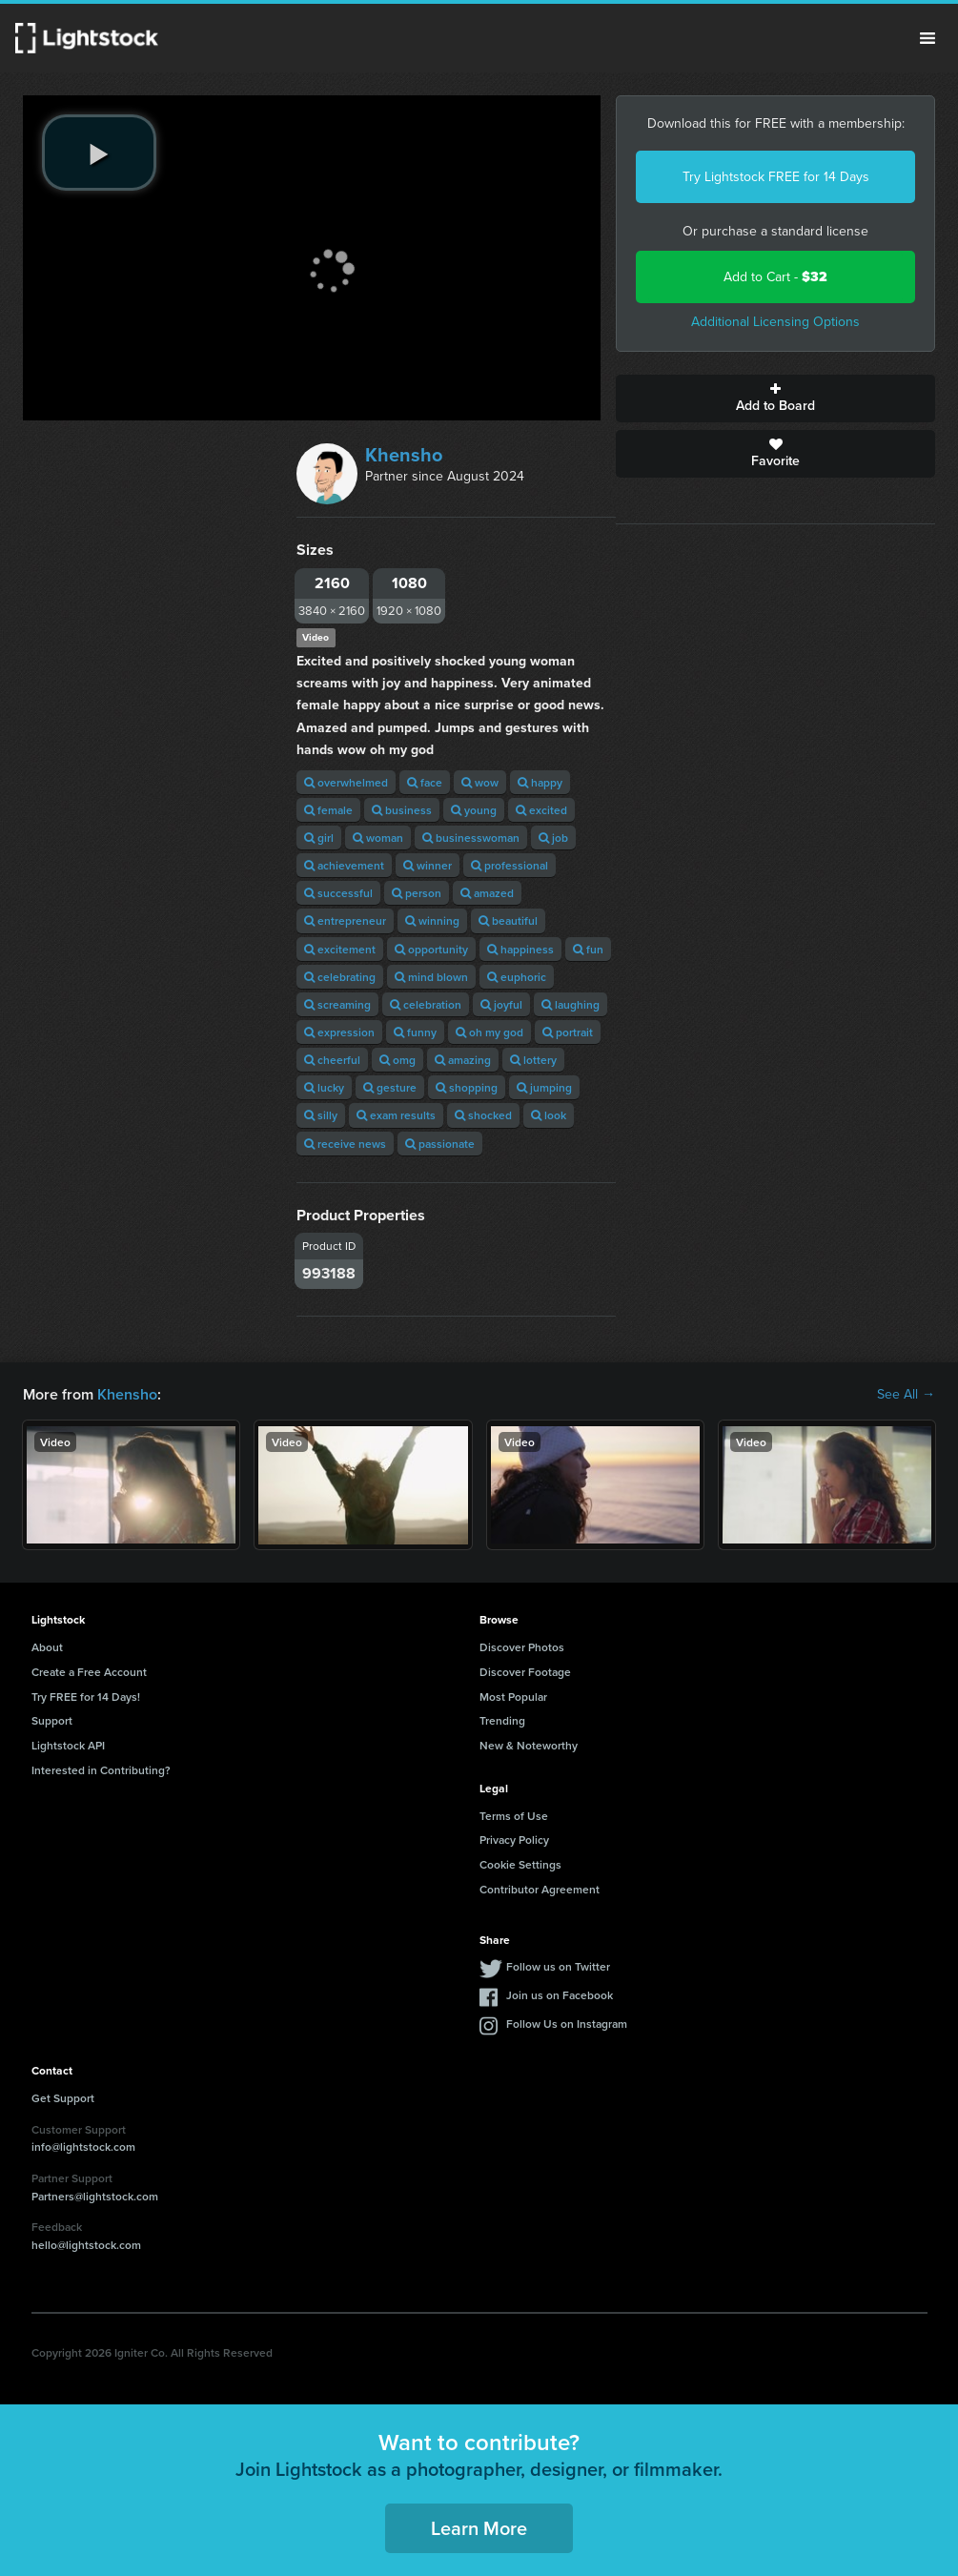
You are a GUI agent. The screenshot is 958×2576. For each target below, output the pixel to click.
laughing (570, 1004)
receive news (345, 1143)
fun (588, 949)
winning (432, 920)
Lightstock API (68, 1745)
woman (378, 837)
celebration (425, 1004)
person (416, 893)
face (424, 782)
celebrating (340, 977)
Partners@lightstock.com (94, 2196)
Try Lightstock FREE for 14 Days (776, 177)
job (553, 837)
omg (397, 1060)
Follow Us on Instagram (566, 2023)
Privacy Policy (514, 1839)
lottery (533, 1060)
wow (480, 782)
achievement (344, 865)
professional (509, 865)
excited (541, 810)
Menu (927, 38)
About (47, 1647)
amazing (463, 1060)
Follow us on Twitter (558, 1966)
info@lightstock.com (83, 2146)
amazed (487, 893)
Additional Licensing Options (775, 322)
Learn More (479, 2528)
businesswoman (471, 837)
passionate (440, 1143)
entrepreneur (345, 920)
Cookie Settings (520, 1864)
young (474, 810)
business (402, 810)
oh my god (489, 1032)
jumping (544, 1087)
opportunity (431, 949)
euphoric (516, 977)
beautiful (508, 920)
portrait (567, 1032)
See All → (906, 1394)
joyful (501, 1004)
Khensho (403, 454)
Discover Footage (525, 1672)
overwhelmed (346, 782)
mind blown (431, 977)
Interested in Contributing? (101, 1770)
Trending (502, 1720)
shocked (483, 1115)
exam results (396, 1115)
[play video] (99, 152)
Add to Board (775, 398)
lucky (324, 1087)
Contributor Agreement (539, 1889)
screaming (337, 1004)
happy (540, 782)
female (328, 810)
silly (320, 1115)
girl (319, 837)
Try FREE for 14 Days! (85, 1696)
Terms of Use (513, 1816)
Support (51, 1720)
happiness (520, 949)
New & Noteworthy (528, 1745)
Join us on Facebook (559, 1995)
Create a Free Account (89, 1672)
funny (415, 1032)
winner (427, 865)
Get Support (62, 2098)
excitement (340, 949)
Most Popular (513, 1696)
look (548, 1115)
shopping (467, 1087)
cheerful (332, 1060)
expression (339, 1032)
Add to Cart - (775, 277)
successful (338, 893)
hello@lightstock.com (86, 2245)
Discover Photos (521, 1647)
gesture (390, 1087)
